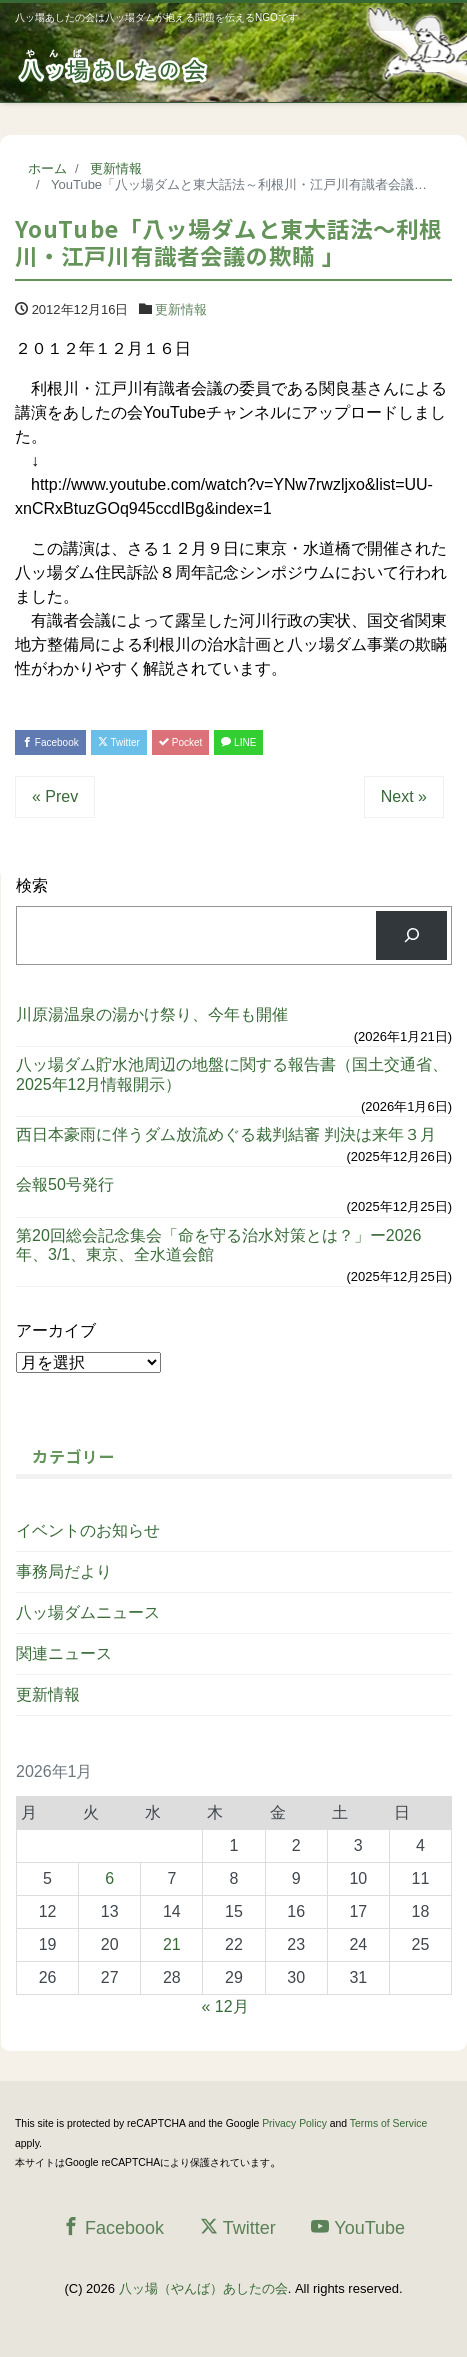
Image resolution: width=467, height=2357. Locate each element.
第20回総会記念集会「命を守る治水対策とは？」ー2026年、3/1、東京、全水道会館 (218, 1245)
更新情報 (181, 309)
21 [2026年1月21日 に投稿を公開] (172, 1944)
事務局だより (64, 1571)
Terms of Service (388, 2123)
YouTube (358, 2227)
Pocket (180, 742)
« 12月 (225, 2006)
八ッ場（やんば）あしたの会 (203, 2288)
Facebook (50, 742)
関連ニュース (64, 1653)
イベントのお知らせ (88, 1530)
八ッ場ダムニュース (88, 1612)
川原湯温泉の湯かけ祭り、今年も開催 (152, 1014)
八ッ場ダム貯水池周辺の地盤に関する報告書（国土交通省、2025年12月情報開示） (232, 1074)
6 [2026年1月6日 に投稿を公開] (109, 1878)
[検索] (411, 935)
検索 (32, 885)
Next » (404, 796)
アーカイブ (56, 1330)
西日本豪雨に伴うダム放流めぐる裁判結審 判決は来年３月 (226, 1134)
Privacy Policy (294, 2123)
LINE (238, 742)
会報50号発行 (65, 1184)
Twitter (119, 742)
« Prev (55, 796)
